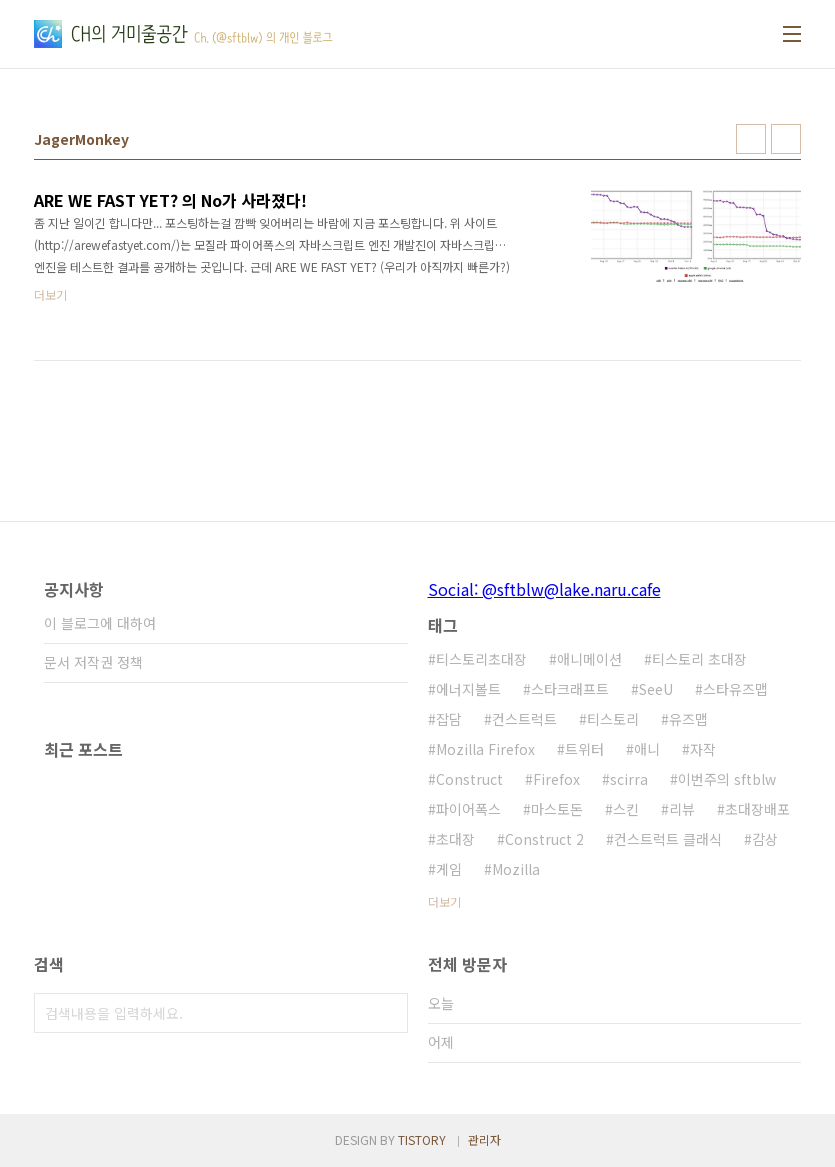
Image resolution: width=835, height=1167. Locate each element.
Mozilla (516, 869)
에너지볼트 (468, 689)
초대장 (455, 839)
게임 (449, 869)
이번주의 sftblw (727, 779)
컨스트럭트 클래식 (668, 839)
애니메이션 (589, 659)
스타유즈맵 (735, 689)
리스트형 (786, 139)
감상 (765, 839)
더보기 (444, 901)
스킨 (626, 809)
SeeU (656, 689)
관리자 (484, 1139)
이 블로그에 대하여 (100, 623)
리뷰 (682, 809)
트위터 (584, 749)
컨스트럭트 (524, 719)
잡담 (449, 719)
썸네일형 (751, 139)
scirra (629, 779)
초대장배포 (757, 809)
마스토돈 (557, 809)
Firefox (556, 779)
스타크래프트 (570, 689)
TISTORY (422, 1139)
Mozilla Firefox (485, 749)
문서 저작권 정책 (93, 662)
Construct (469, 779)
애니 (647, 749)
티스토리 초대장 (699, 659)
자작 (703, 749)
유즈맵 (688, 719)
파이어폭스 (468, 809)
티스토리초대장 (481, 659)
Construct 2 (544, 839)
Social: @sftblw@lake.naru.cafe (544, 589)
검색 (388, 1013)
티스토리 (613, 719)
